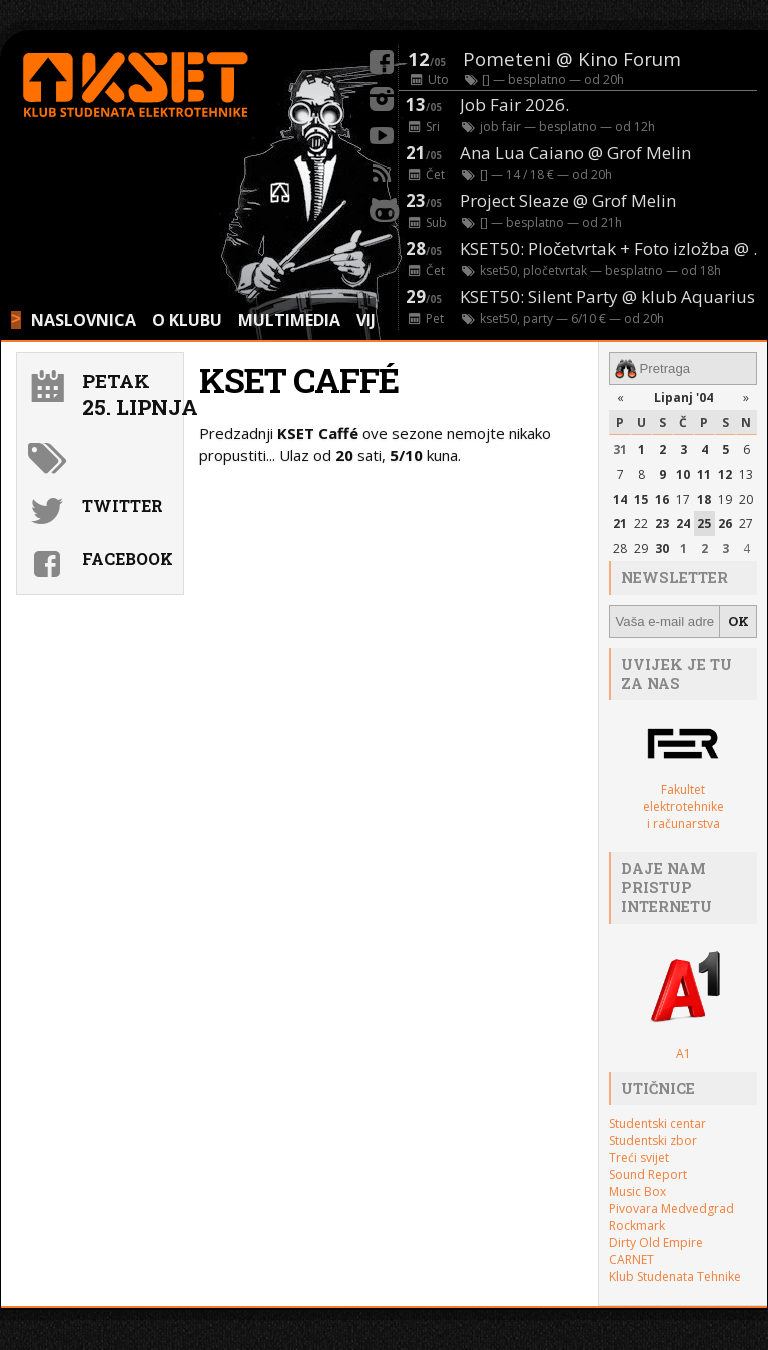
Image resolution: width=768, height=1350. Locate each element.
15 (641, 499)
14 (620, 499)
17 (683, 499)
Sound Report (648, 1174)
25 (704, 523)
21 (620, 523)
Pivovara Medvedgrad (671, 1208)
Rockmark (637, 1225)
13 (746, 474)
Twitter (122, 505)
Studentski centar (657, 1123)
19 (725, 499)
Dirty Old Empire (656, 1242)
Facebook (127, 558)
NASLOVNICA (83, 320)
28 (620, 548)
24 (683, 523)
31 (620, 449)
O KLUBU (187, 320)
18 (704, 499)
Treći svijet (639, 1157)
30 (662, 548)
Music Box (637, 1191)
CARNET (631, 1259)
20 (746, 499)
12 (725, 474)
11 (704, 474)
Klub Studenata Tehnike (675, 1276)
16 (662, 499)
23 (662, 523)
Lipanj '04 (683, 397)
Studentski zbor (653, 1140)
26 (725, 523)
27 (746, 523)
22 (641, 523)
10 (683, 474)
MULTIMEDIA (289, 320)
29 (641, 548)
